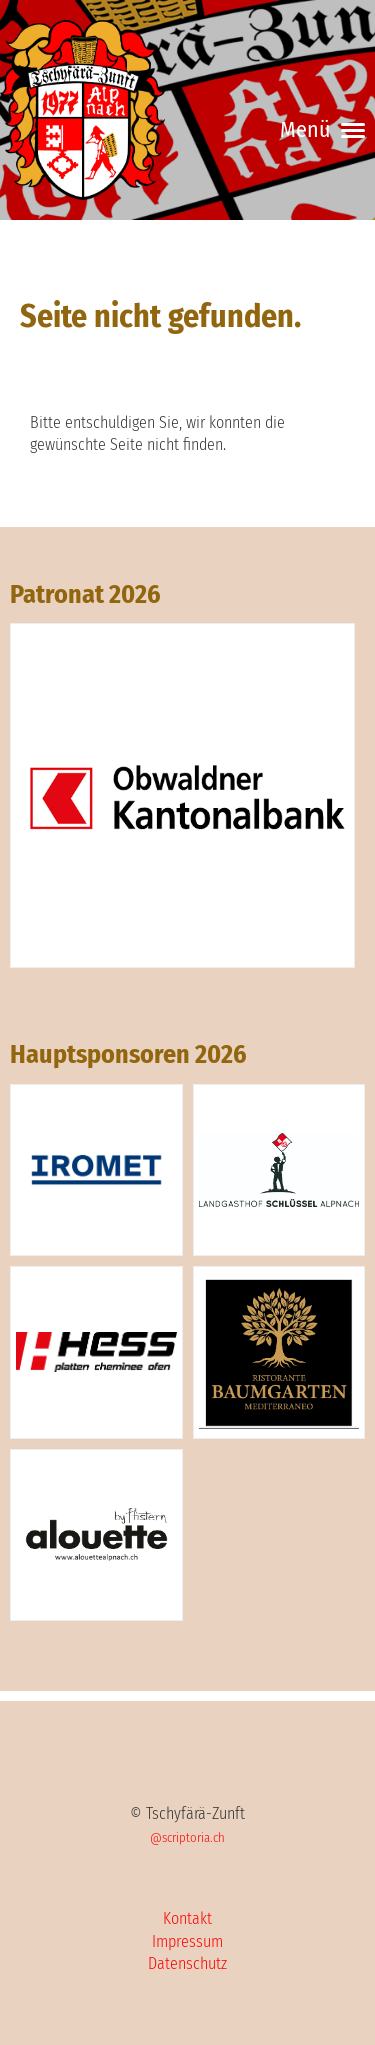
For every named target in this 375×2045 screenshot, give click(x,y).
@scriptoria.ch (187, 1837)
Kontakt (187, 1918)
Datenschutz (187, 1963)
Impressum (187, 1941)
